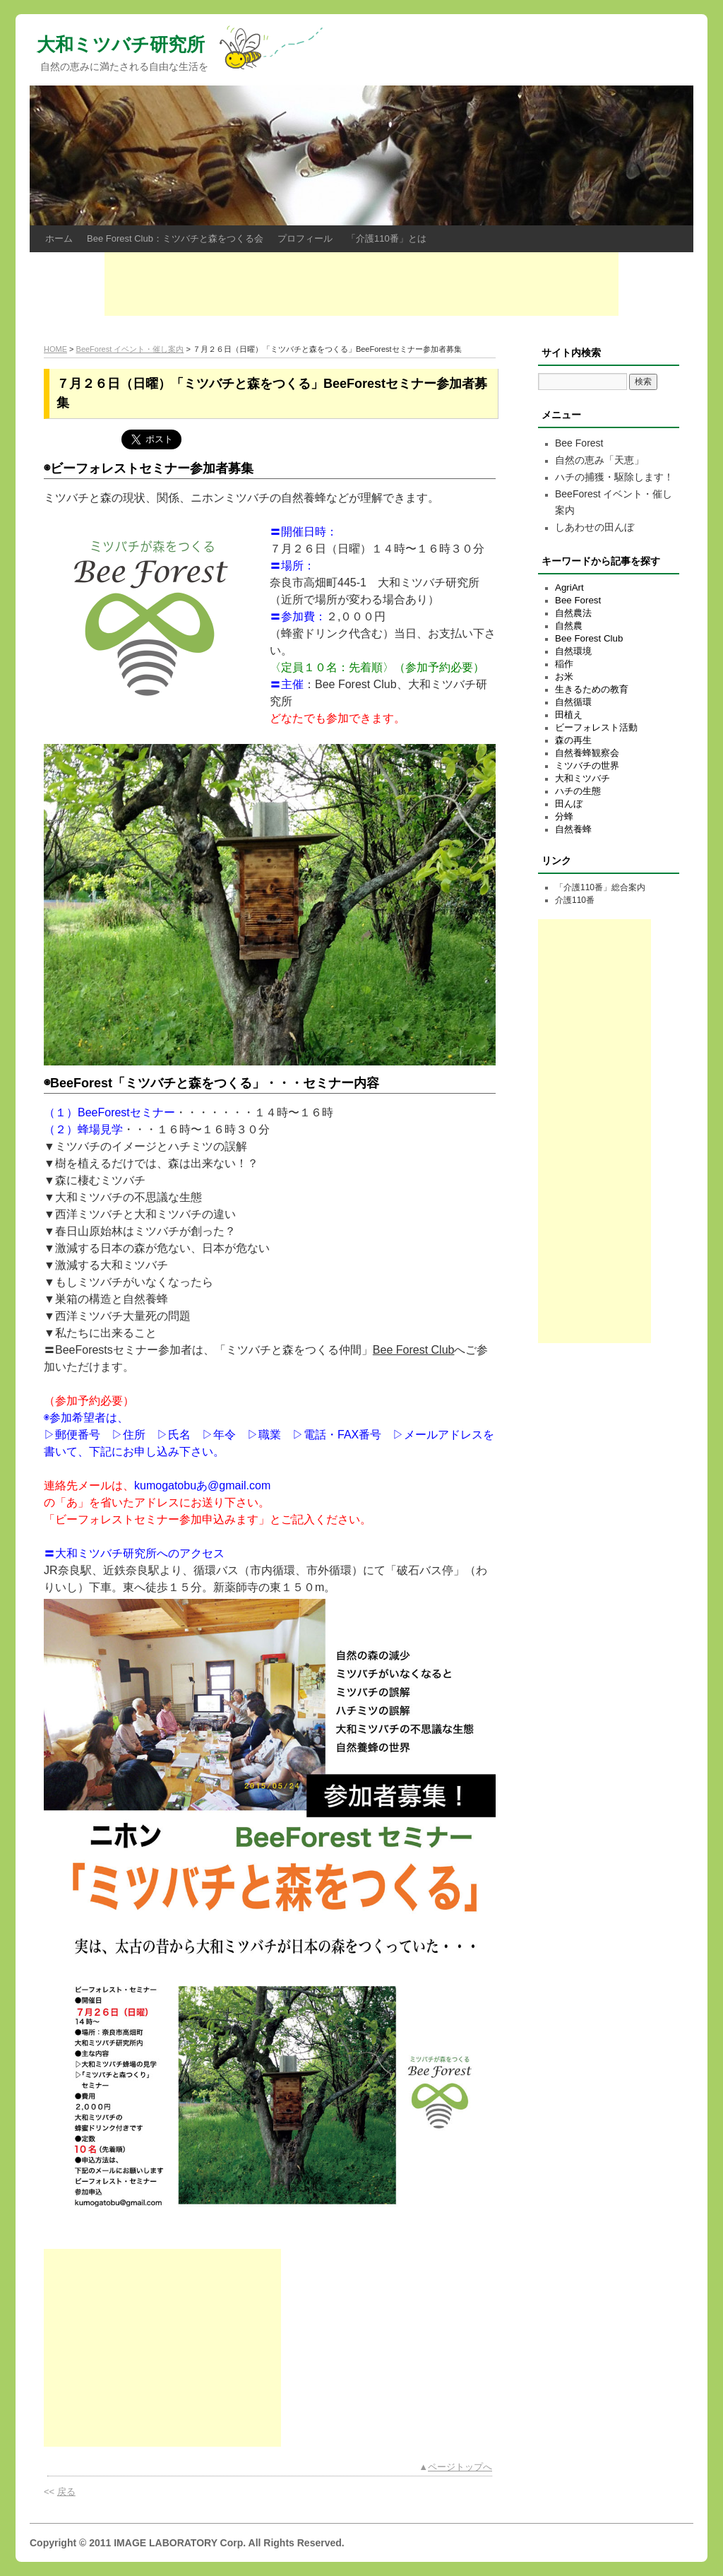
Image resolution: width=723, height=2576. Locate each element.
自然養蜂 (573, 829)
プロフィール (305, 238)
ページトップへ (460, 2467)
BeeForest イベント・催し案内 (130, 349)
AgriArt (569, 587)
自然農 (568, 625)
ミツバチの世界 (587, 765)
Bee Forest (579, 443)
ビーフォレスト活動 (596, 727)
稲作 (564, 663)
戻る (66, 2491)
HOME (55, 349)
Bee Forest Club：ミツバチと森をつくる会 (175, 238)
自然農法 (573, 613)
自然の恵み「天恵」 (599, 460)
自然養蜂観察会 (587, 753)
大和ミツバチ (582, 778)
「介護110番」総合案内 (600, 887)
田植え (568, 714)
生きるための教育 (591, 689)
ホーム (59, 238)
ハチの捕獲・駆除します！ (614, 477)
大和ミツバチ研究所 (121, 44)
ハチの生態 (578, 791)
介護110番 (574, 900)
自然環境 (573, 651)
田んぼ (568, 803)
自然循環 (573, 702)
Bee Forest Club (414, 1350)
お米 (564, 676)
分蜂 (564, 816)
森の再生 (573, 740)
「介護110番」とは (386, 238)
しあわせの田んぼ (594, 527)
